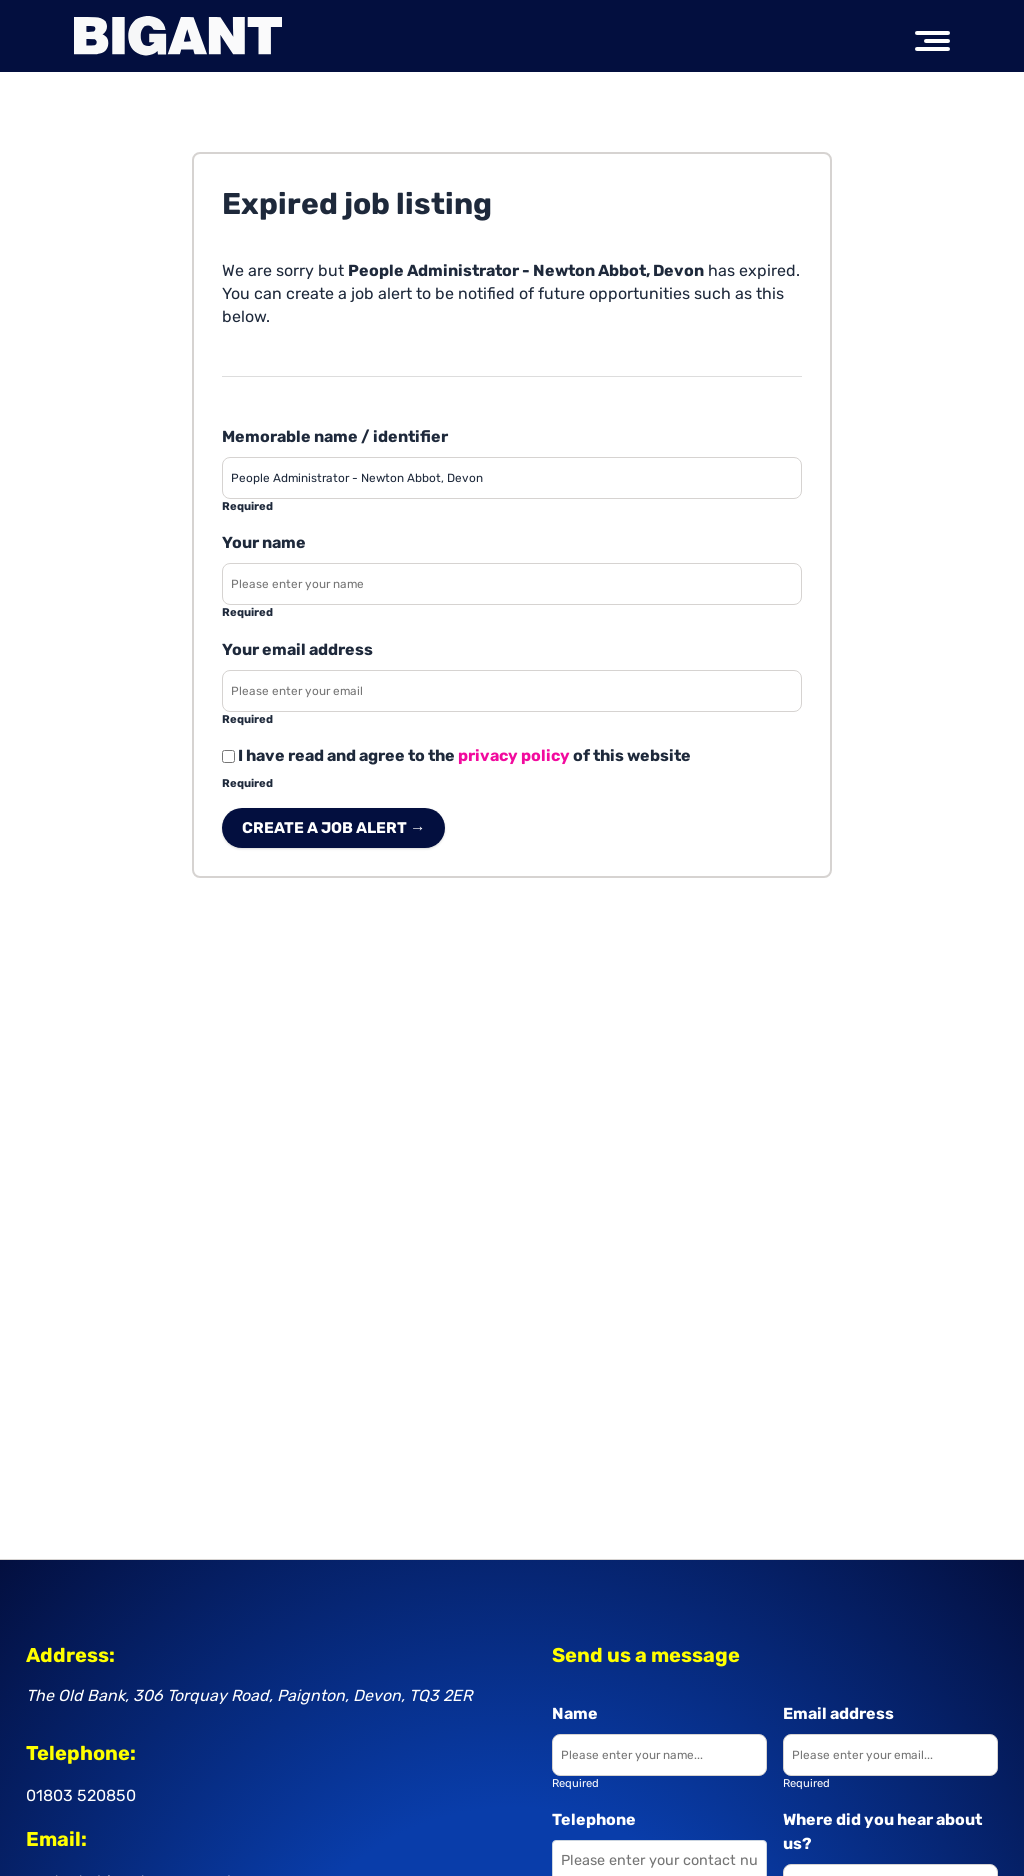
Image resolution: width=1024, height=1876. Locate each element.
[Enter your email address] (512, 691)
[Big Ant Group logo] (178, 36)
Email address (838, 1713)
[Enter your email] (890, 1755)
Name (575, 1713)
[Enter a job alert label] (512, 478)
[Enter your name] (512, 584)
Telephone (594, 1819)
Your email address (297, 649)
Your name (264, 542)
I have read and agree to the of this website (456, 755)
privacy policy (514, 755)
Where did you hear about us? (882, 1831)
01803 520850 (81, 1795)
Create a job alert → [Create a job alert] (333, 828)
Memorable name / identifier (335, 436)
